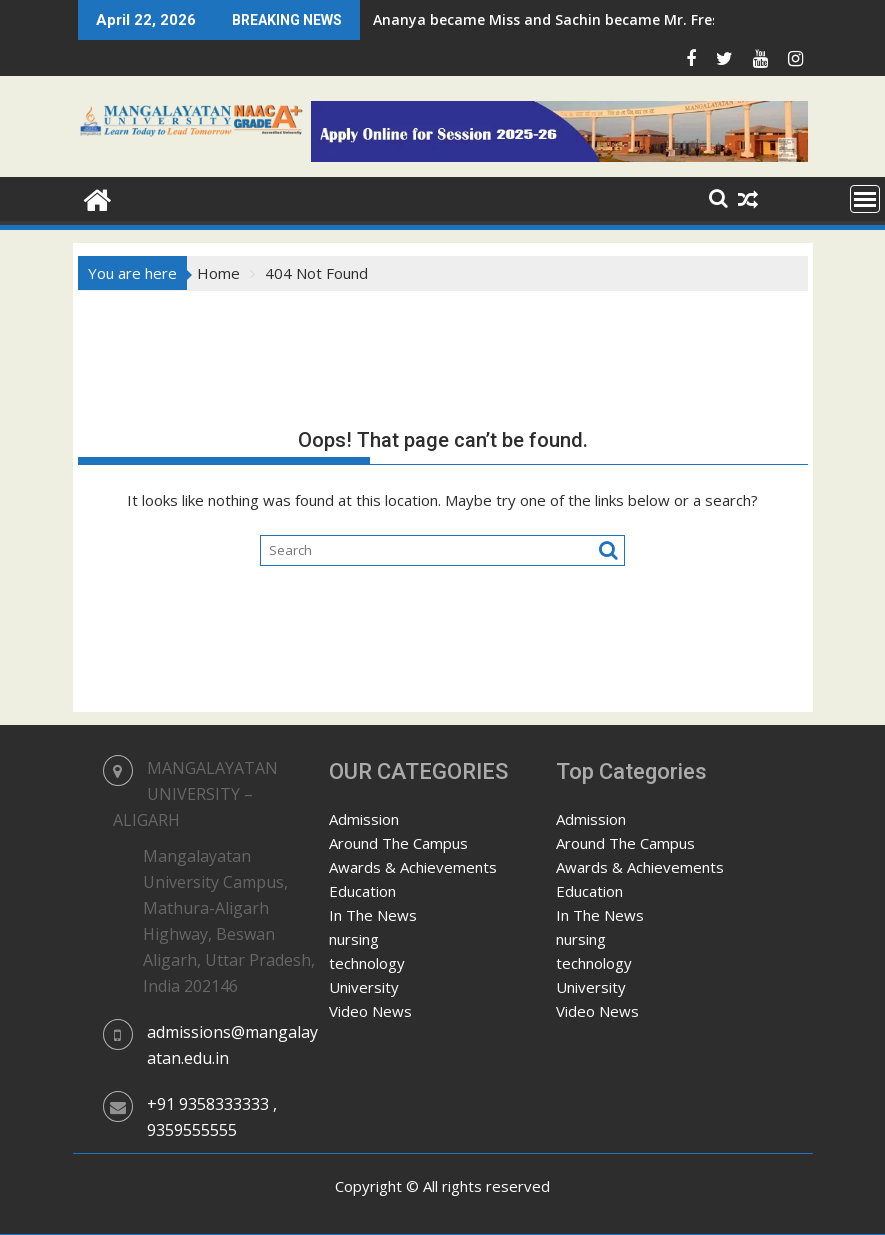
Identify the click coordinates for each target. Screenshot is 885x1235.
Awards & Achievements (413, 867)
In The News (373, 915)
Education (362, 891)
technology (367, 963)
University (364, 987)
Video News (370, 1011)
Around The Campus (398, 843)
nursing (354, 939)
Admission (364, 819)
